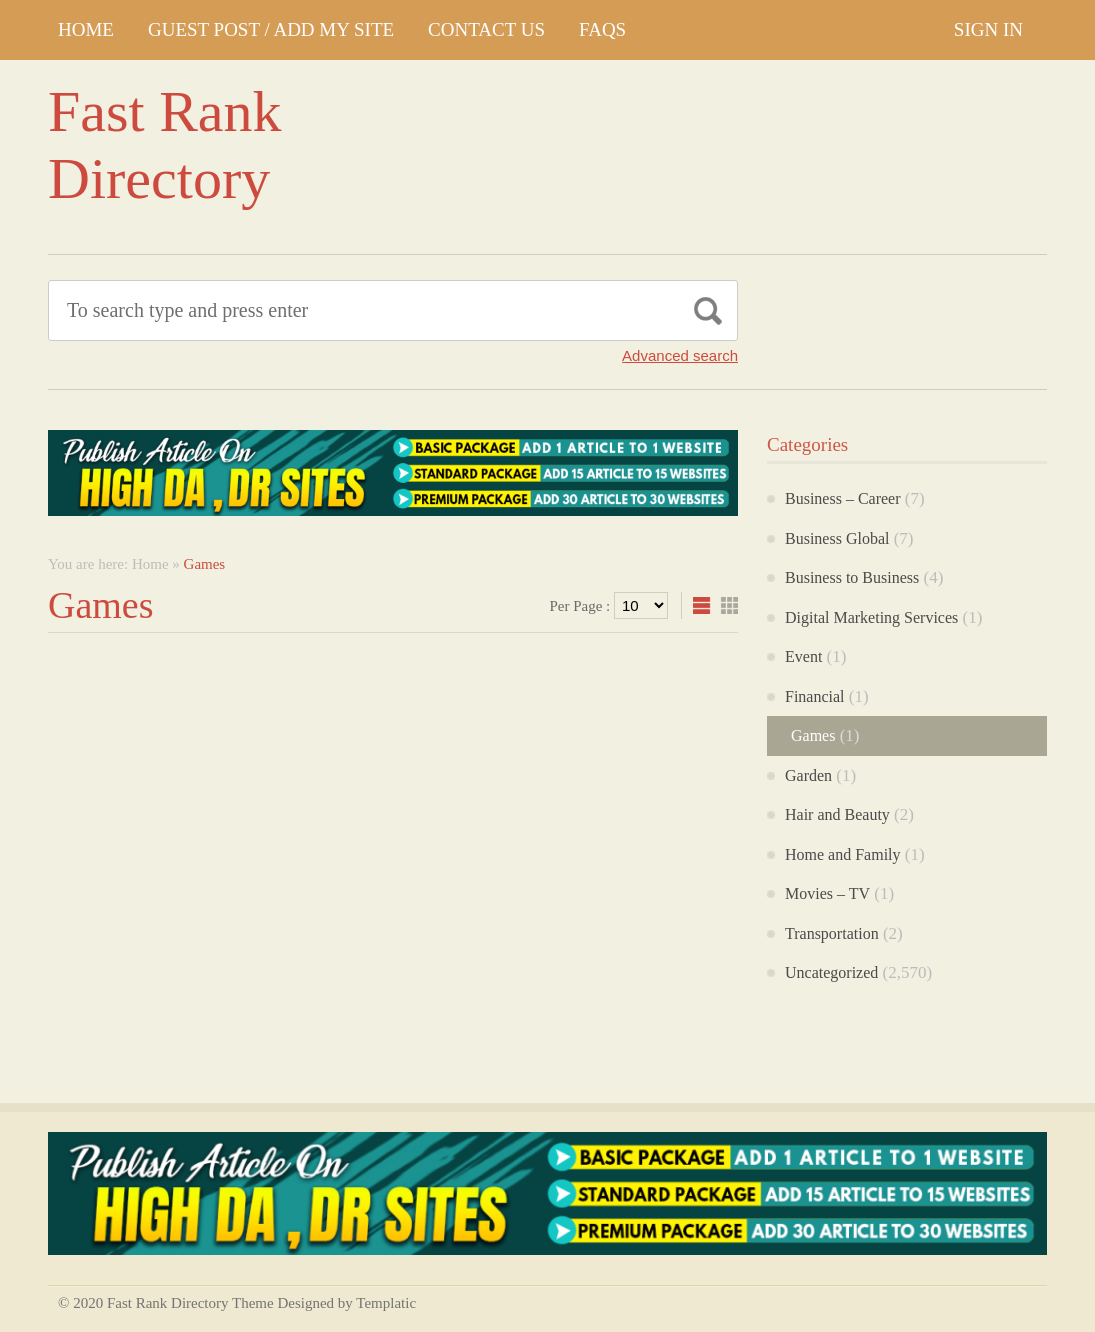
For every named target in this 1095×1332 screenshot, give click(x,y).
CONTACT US (486, 29)
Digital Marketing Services (871, 617)
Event (803, 656)
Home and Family (843, 854)
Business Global (837, 538)
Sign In (988, 29)
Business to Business (852, 577)
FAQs (602, 29)
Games (813, 735)
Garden (808, 775)
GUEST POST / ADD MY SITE (271, 29)
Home (86, 29)
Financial (815, 696)
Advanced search (680, 355)
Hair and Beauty (837, 814)
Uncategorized (831, 972)
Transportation (832, 933)
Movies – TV (827, 893)
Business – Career (843, 498)
